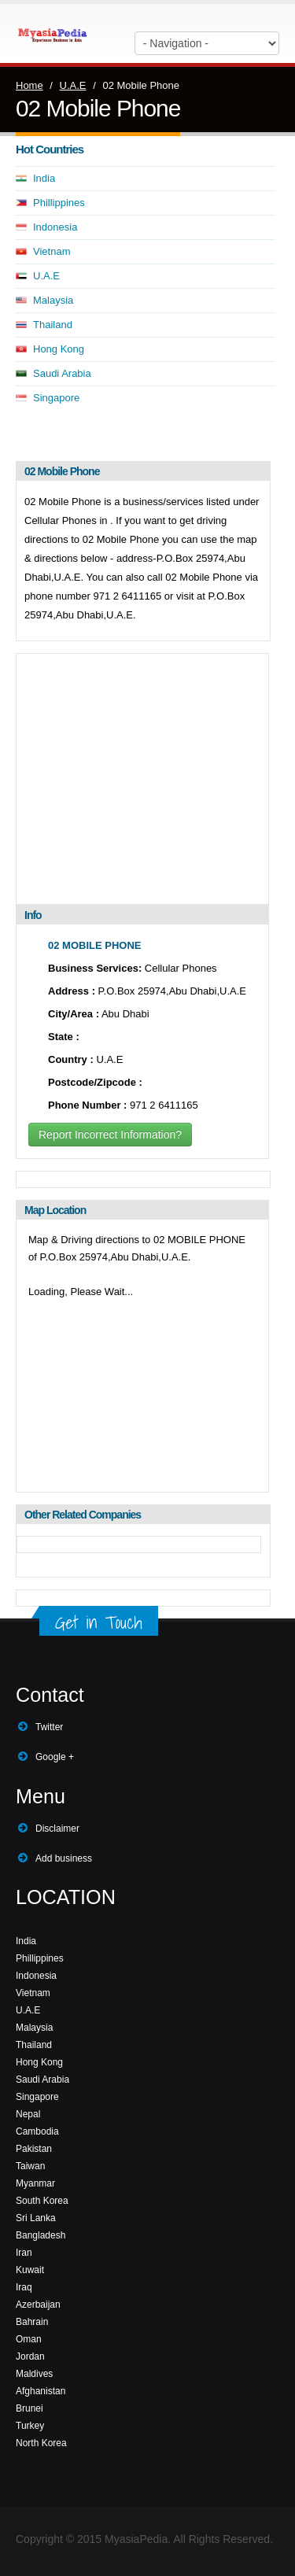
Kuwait (30, 2269)
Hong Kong (58, 349)
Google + (54, 1756)
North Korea (41, 2443)
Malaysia (53, 300)
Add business (63, 1858)
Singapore (56, 398)
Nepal (28, 2114)
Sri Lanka (36, 2218)
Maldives (34, 2373)
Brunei (29, 2408)
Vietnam (51, 251)
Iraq (24, 2287)
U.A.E (73, 85)
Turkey (30, 2425)
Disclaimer (57, 1828)
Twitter (49, 1727)
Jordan (30, 2356)
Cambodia (37, 2131)
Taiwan (30, 2166)
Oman (29, 2339)
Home (29, 85)
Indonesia (55, 227)
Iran (24, 2252)
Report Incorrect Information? (110, 1134)
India (44, 178)
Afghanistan (40, 2391)
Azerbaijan (38, 2304)
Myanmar (35, 2183)
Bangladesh (40, 2235)
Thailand (52, 324)
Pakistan (34, 2148)
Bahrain (32, 2321)
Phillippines (59, 203)
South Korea (42, 2200)
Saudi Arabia (62, 373)
